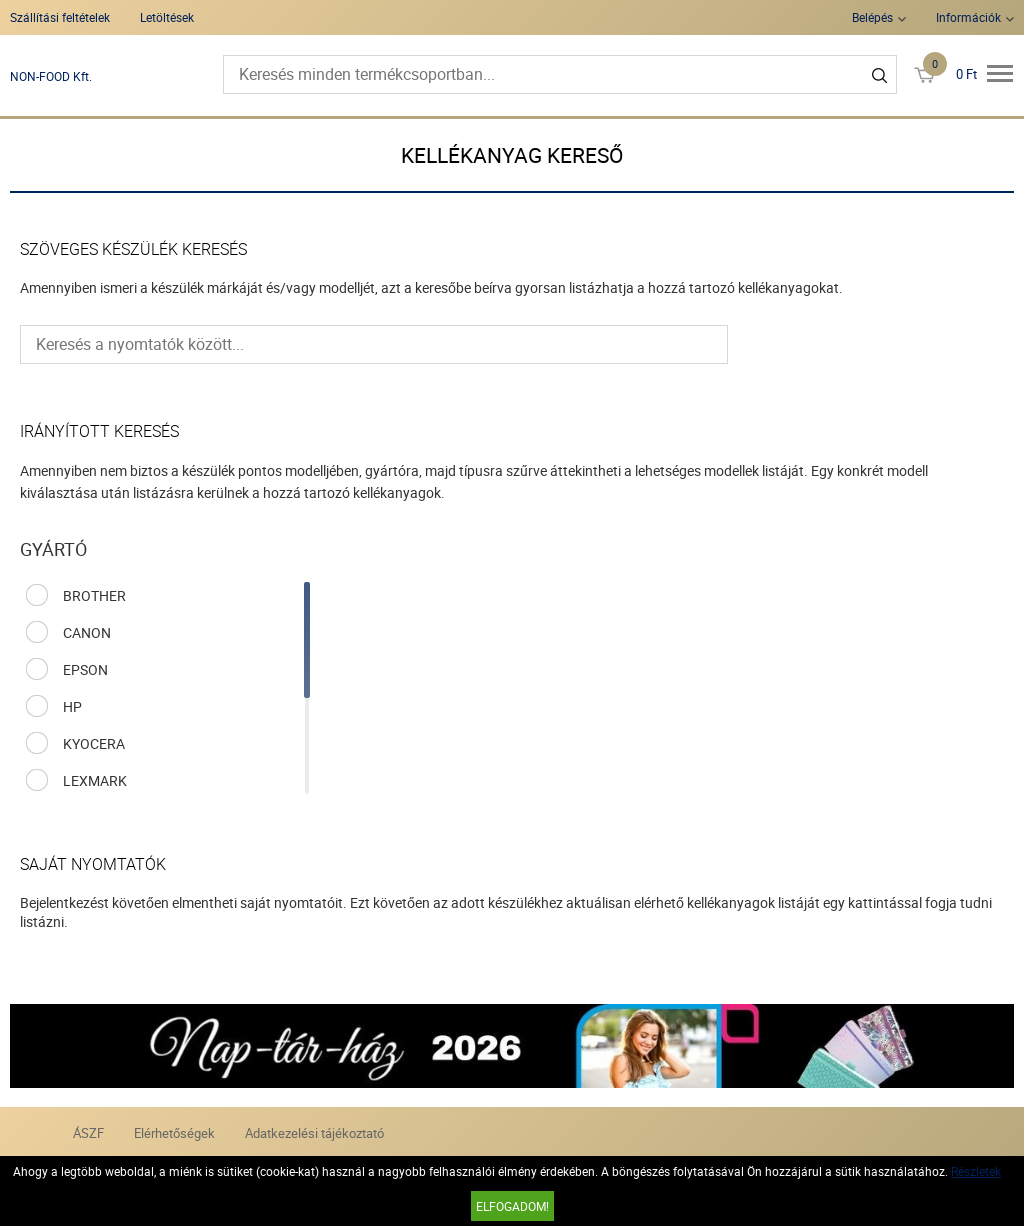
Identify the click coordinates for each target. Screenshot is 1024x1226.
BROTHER (94, 595)
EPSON (85, 669)
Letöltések (167, 17)
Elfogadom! (512, 1206)
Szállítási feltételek (60, 17)
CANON (87, 632)
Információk (968, 17)
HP (72, 706)
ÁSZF (88, 1133)
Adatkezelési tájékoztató (314, 1133)
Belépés (872, 17)
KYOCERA (94, 743)
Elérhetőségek (174, 1133)
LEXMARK (95, 780)
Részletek (976, 1171)
